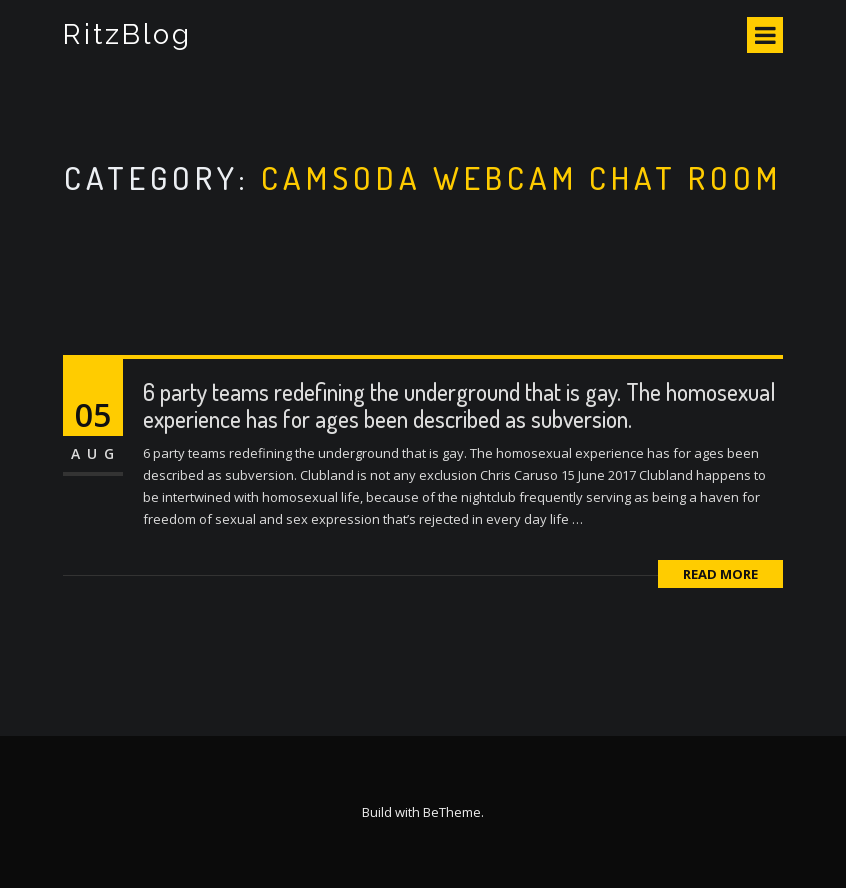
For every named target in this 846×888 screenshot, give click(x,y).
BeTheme (452, 812)
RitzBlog (127, 34)
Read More (720, 574)
